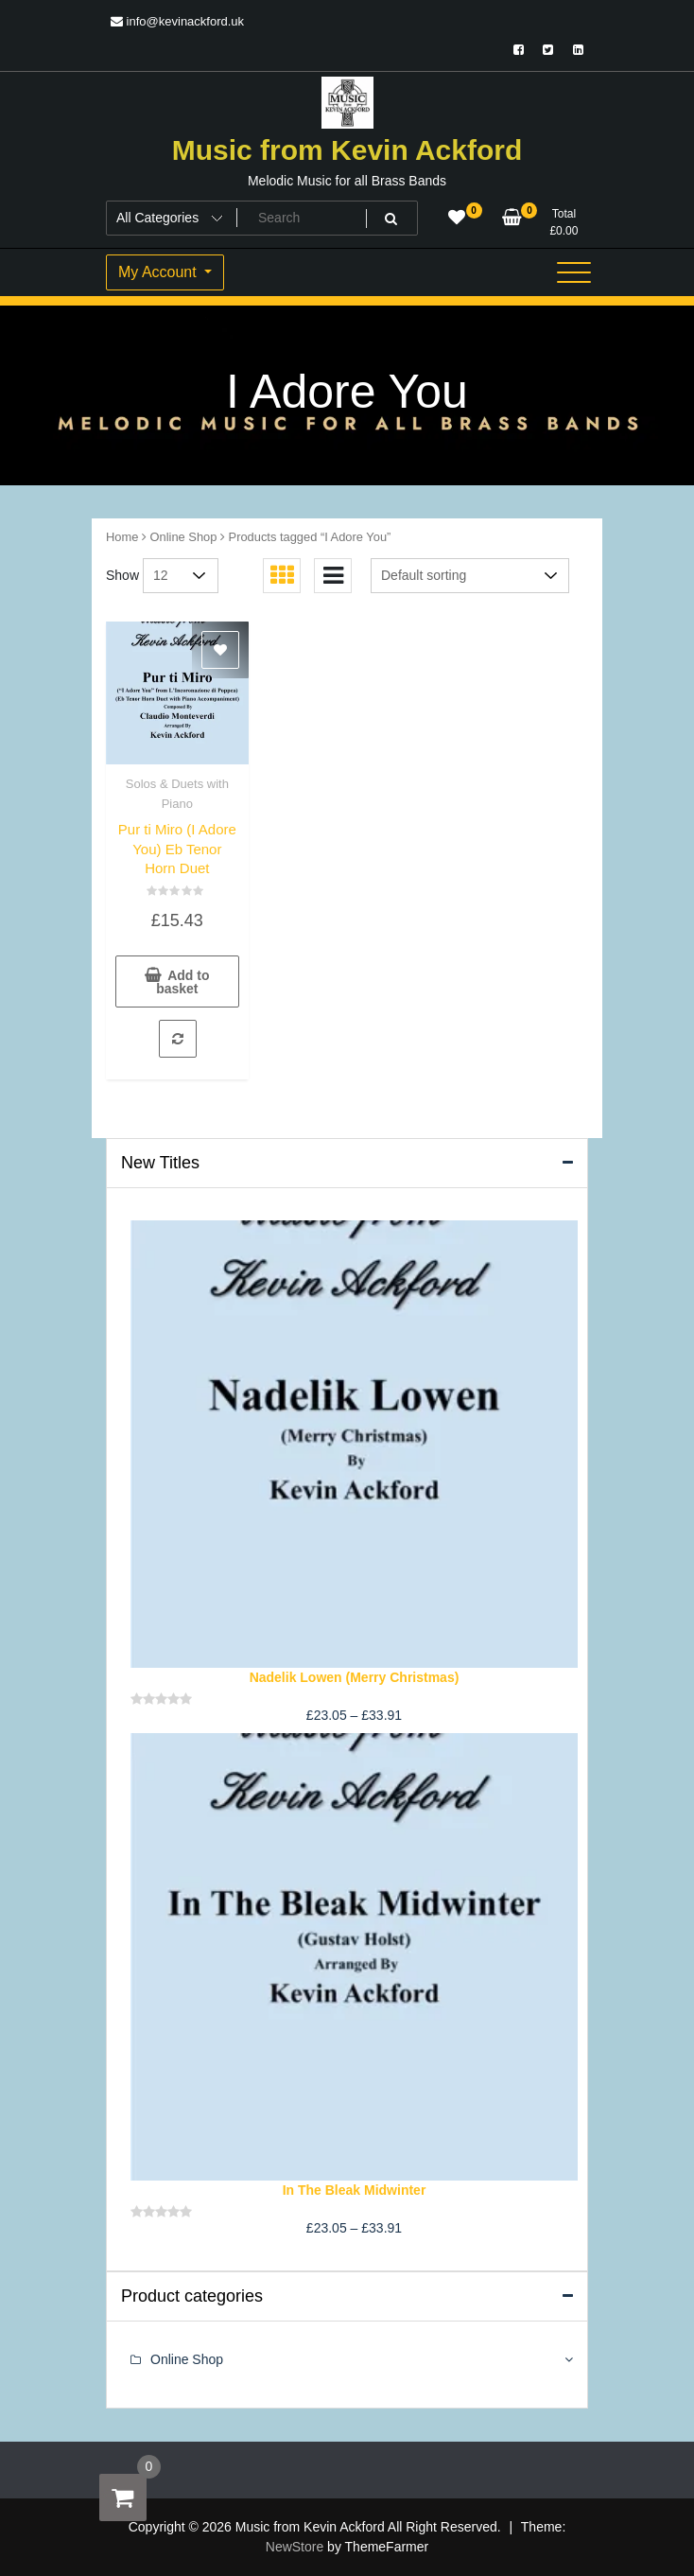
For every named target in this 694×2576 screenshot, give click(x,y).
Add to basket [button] (182, 982)
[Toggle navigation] (574, 272)
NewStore (294, 2546)
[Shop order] (470, 575)
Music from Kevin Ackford (347, 150)
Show (122, 575)
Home (122, 537)
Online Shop (183, 537)
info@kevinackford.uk (177, 21)
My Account (159, 272)
